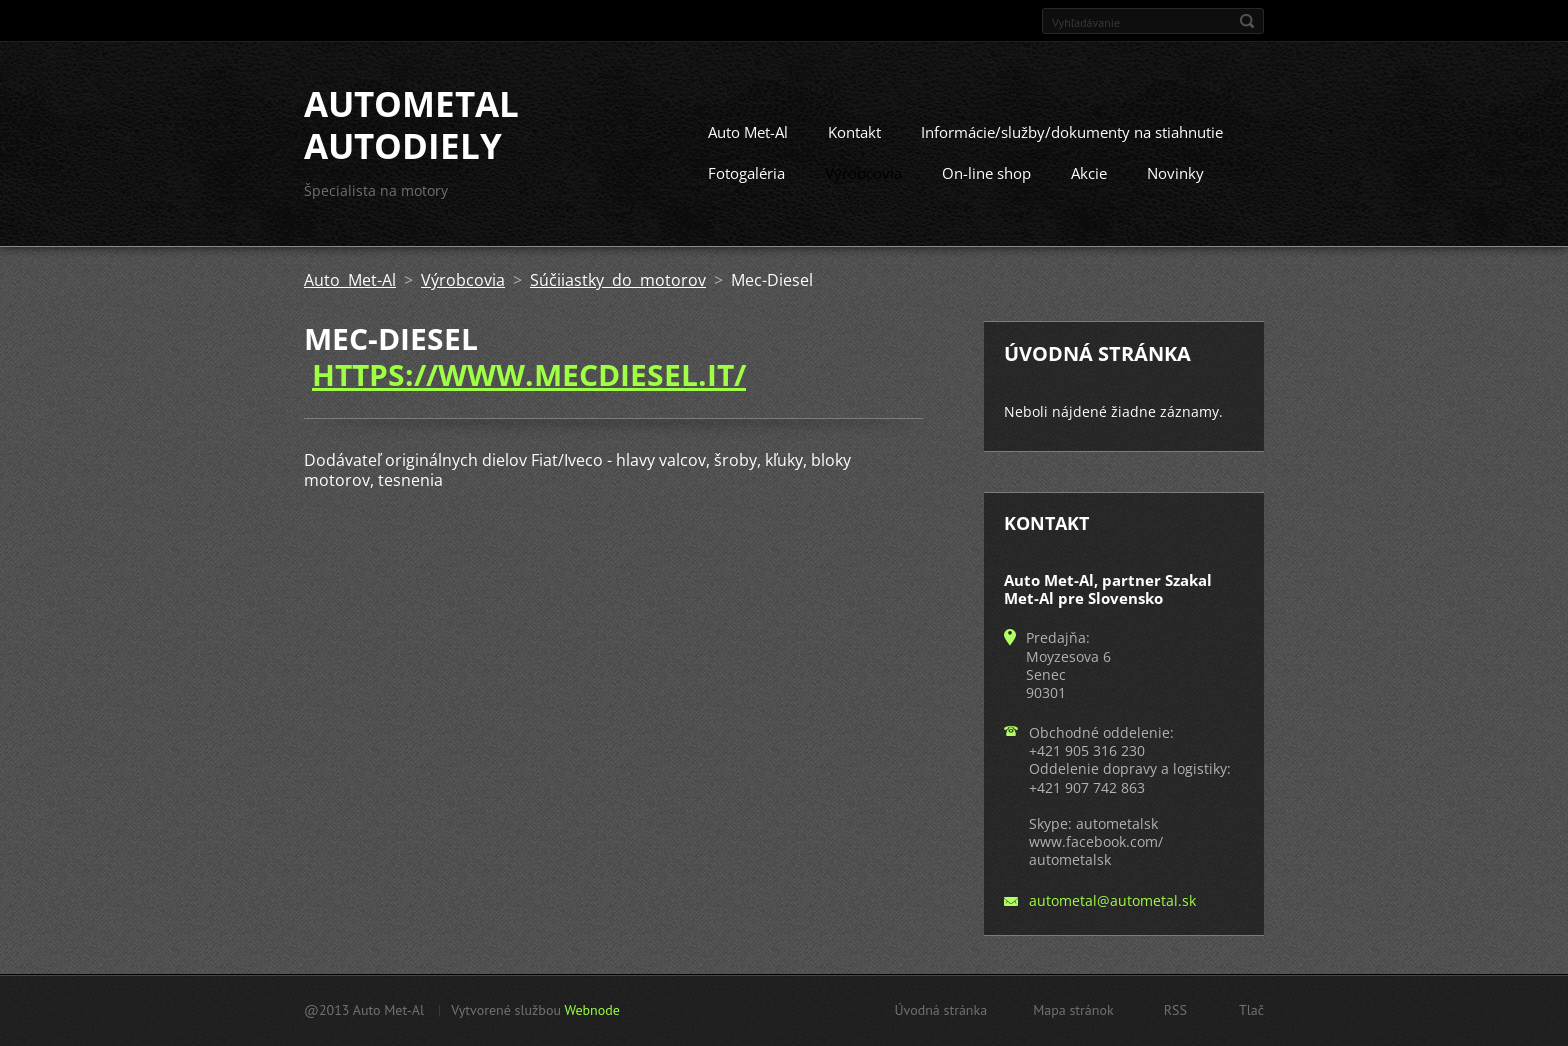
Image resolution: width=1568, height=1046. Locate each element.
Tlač (1251, 1010)
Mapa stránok (1073, 1010)
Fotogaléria (746, 173)
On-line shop (986, 173)
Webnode (591, 1010)
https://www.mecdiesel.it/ (529, 374)
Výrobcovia (863, 173)
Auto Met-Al (748, 132)
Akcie (1089, 173)
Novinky (1175, 173)
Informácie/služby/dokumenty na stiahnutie (1072, 132)
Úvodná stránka (940, 1010)
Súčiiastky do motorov (618, 280)
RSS (1175, 1010)
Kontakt (854, 132)
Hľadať (1247, 21)
